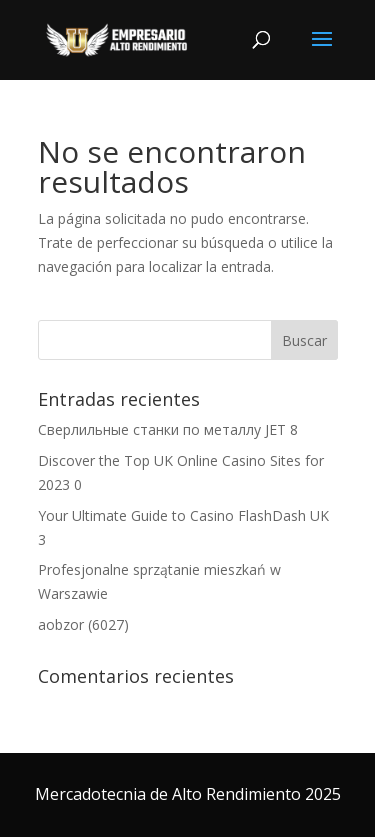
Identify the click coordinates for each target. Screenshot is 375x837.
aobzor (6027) (83, 624)
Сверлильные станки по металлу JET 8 (168, 429)
